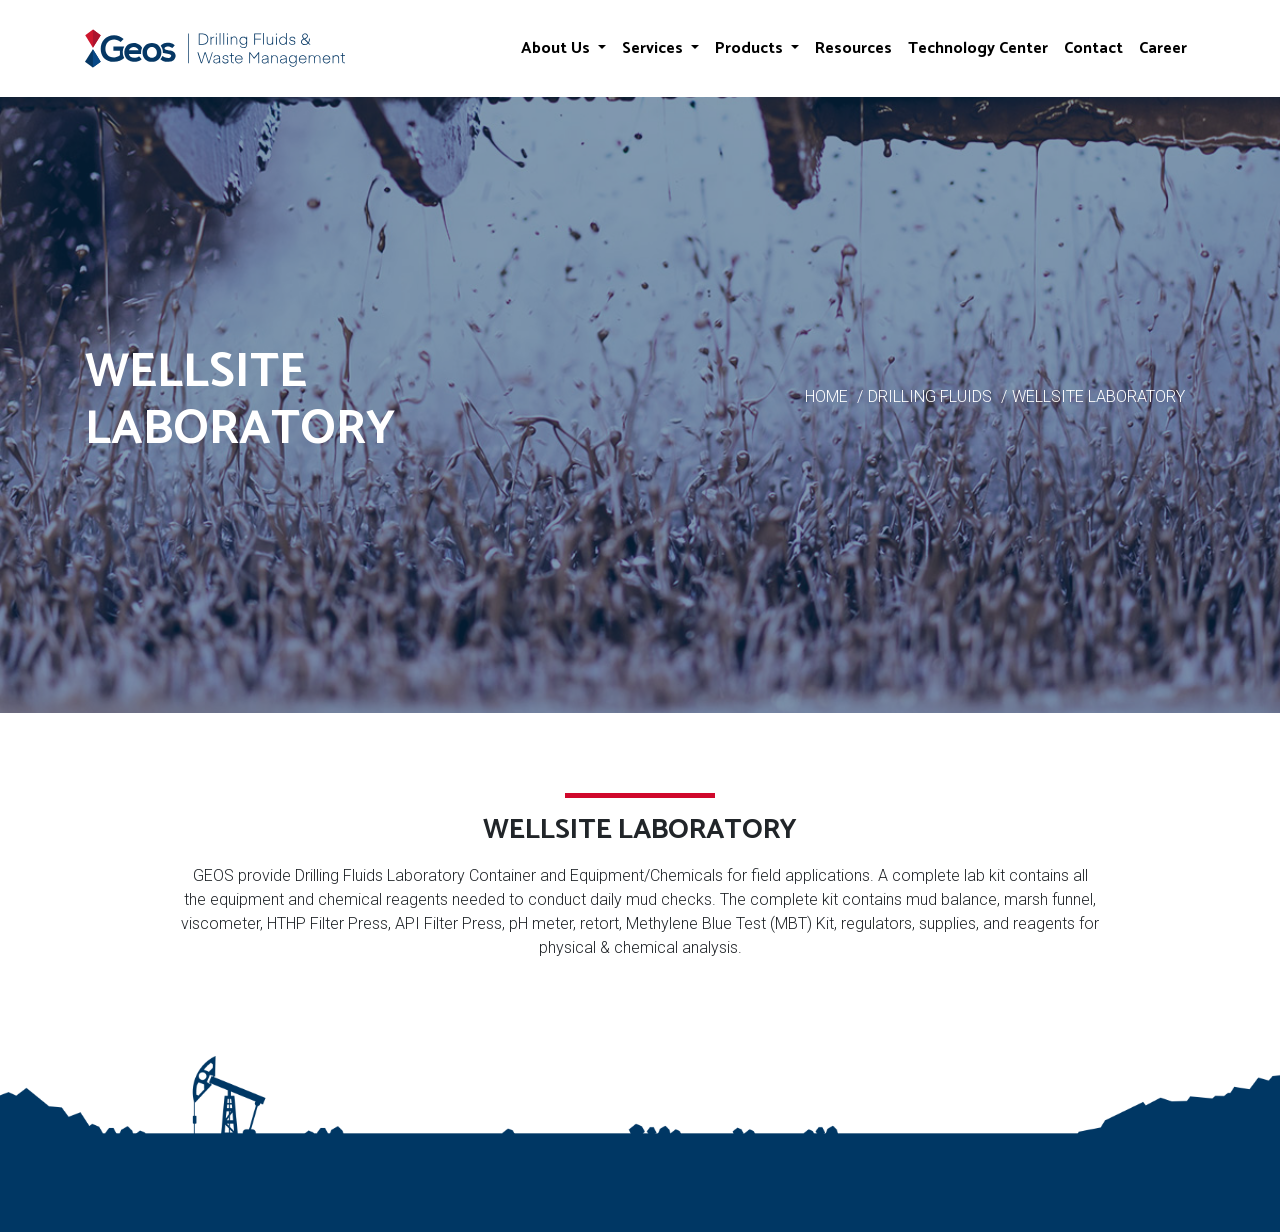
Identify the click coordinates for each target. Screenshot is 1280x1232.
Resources (853, 48)
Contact (1093, 48)
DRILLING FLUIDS (930, 396)
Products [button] (751, 48)
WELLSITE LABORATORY (1098, 396)
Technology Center (978, 48)
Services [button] (654, 48)
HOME (826, 396)
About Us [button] (557, 48)
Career (1163, 48)
